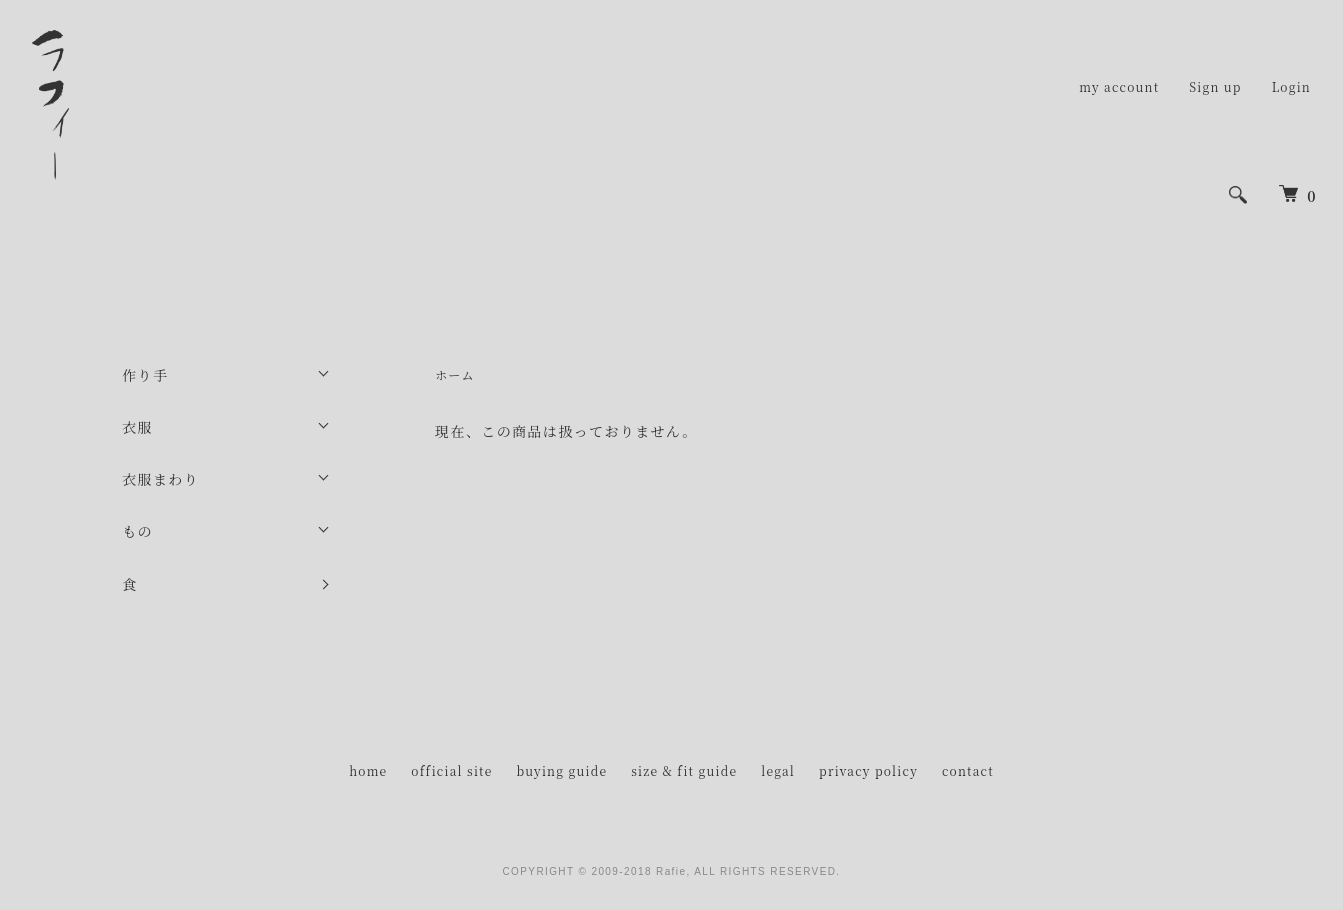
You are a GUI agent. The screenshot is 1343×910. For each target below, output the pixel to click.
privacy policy (868, 770)
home (368, 770)
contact (968, 770)
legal (778, 770)
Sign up (1215, 86)
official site (451, 770)
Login (1291, 86)
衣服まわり (160, 479)
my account (1119, 86)
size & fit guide (684, 770)
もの (137, 531)
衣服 (137, 427)
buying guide (561, 770)
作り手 (145, 375)
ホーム (455, 374)
